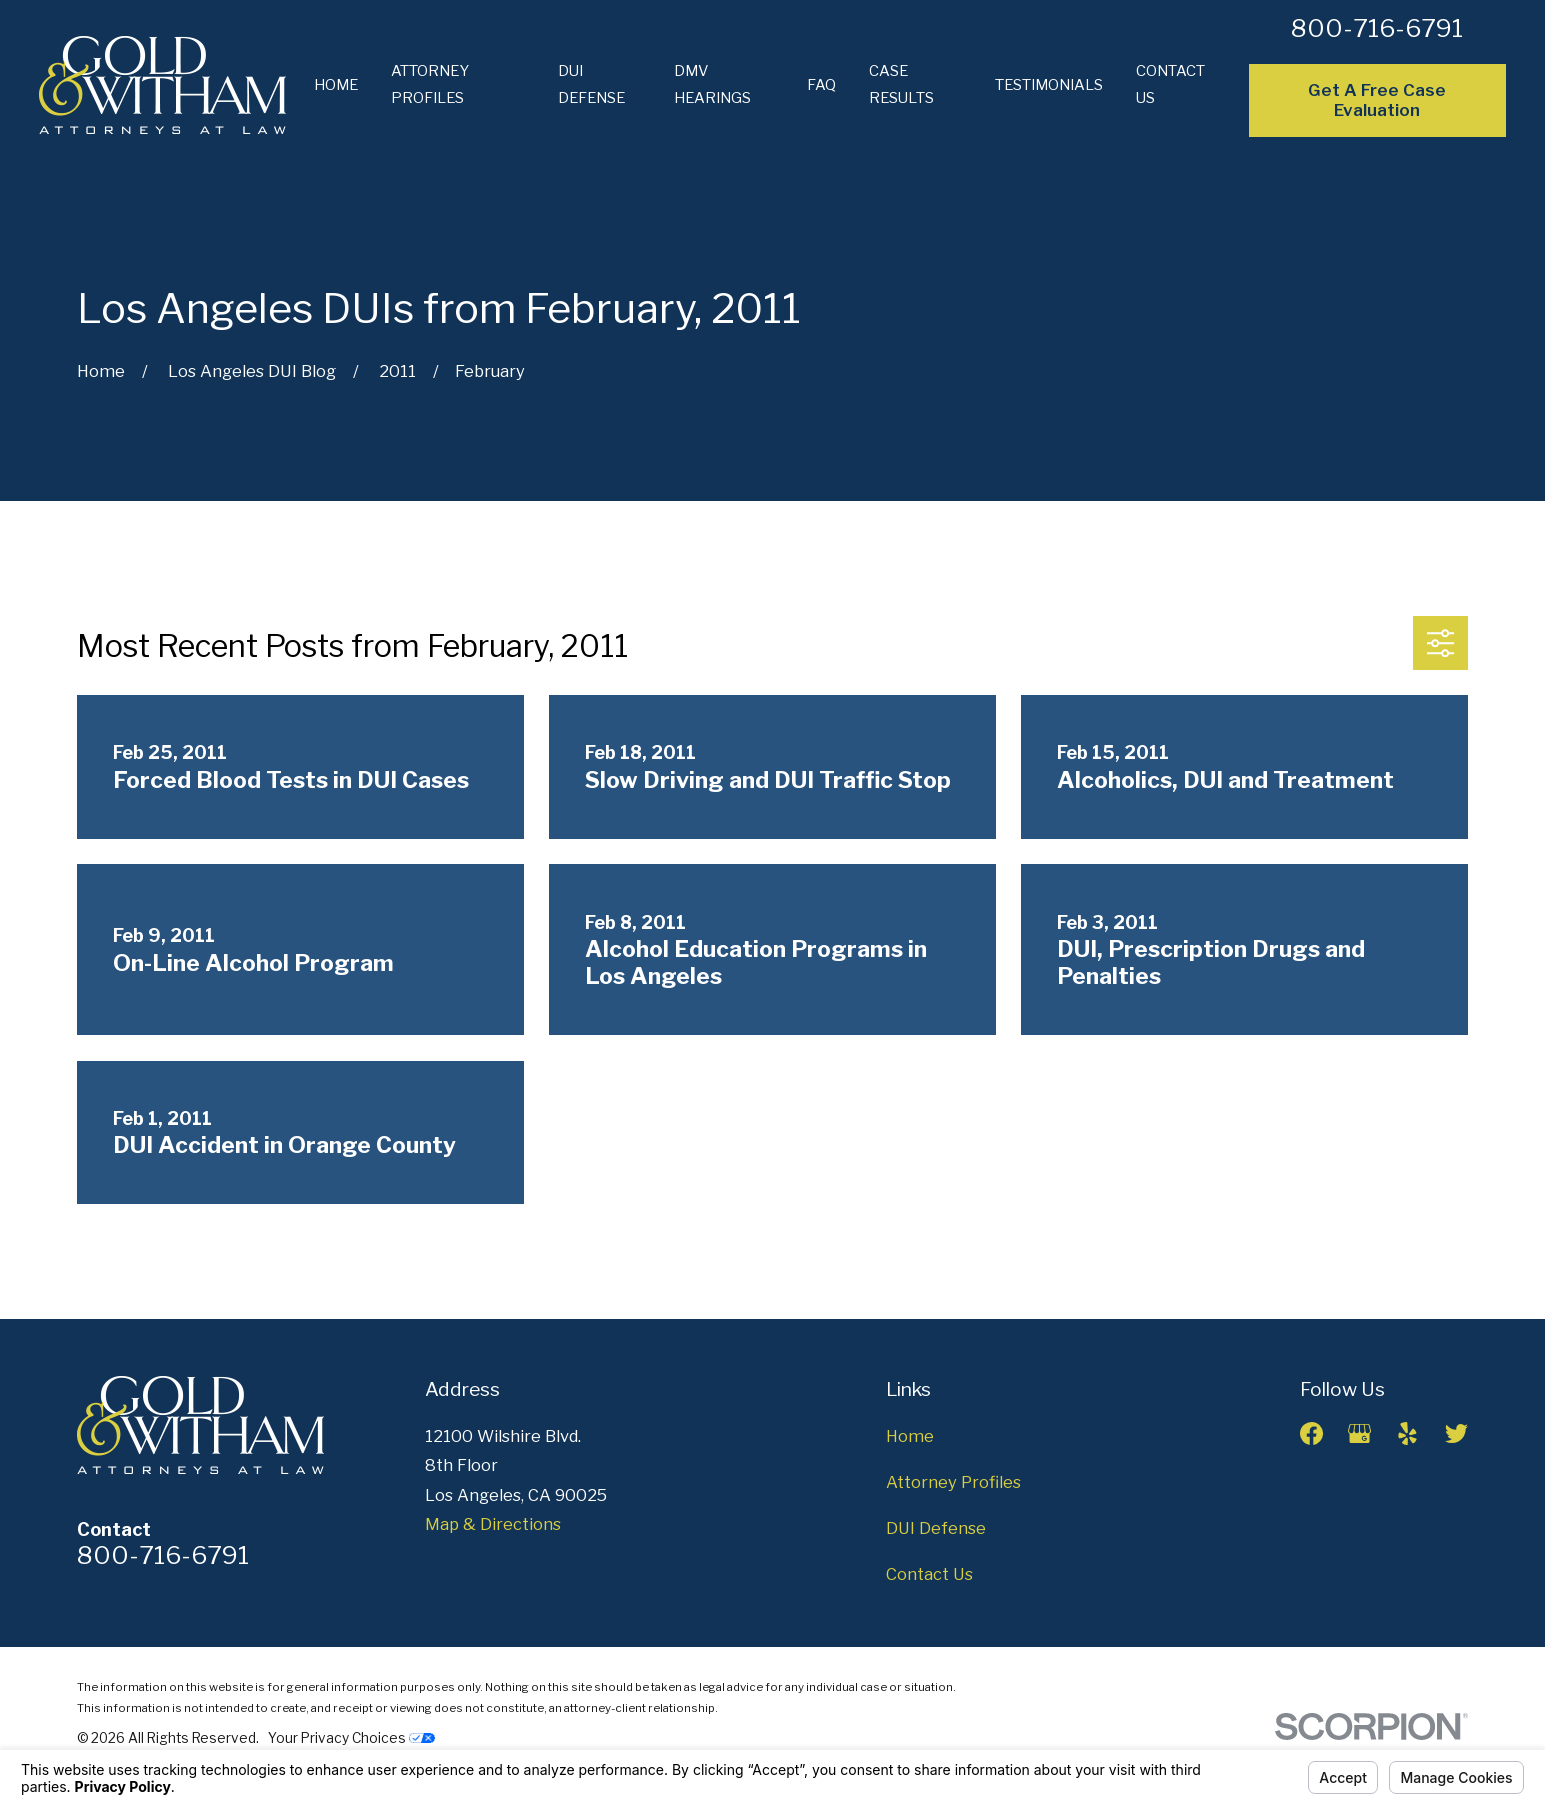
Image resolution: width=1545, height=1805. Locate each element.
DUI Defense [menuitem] (591, 84)
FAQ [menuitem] (821, 85)
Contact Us (929, 1574)
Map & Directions (493, 1524)
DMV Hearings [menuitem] (712, 84)
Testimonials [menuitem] (1049, 85)
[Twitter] (1456, 1433)
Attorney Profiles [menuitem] (430, 84)
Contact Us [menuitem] (1170, 84)
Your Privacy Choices (351, 1738)
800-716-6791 (1377, 28)
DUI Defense (936, 1528)
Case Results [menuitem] (901, 84)
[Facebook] (1311, 1433)
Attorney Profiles (953, 1482)
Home (910, 1436)
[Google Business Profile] (1359, 1433)
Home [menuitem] (336, 85)
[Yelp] (1407, 1433)
